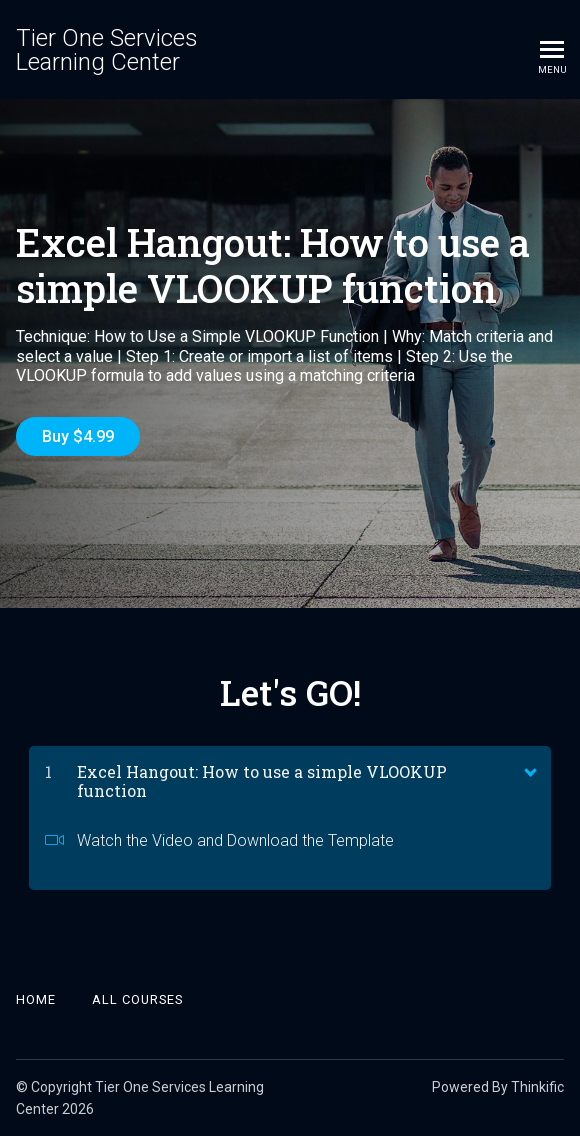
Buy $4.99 (78, 436)
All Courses (137, 999)
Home (36, 999)
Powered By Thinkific (498, 1087)
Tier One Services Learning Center (107, 50)
